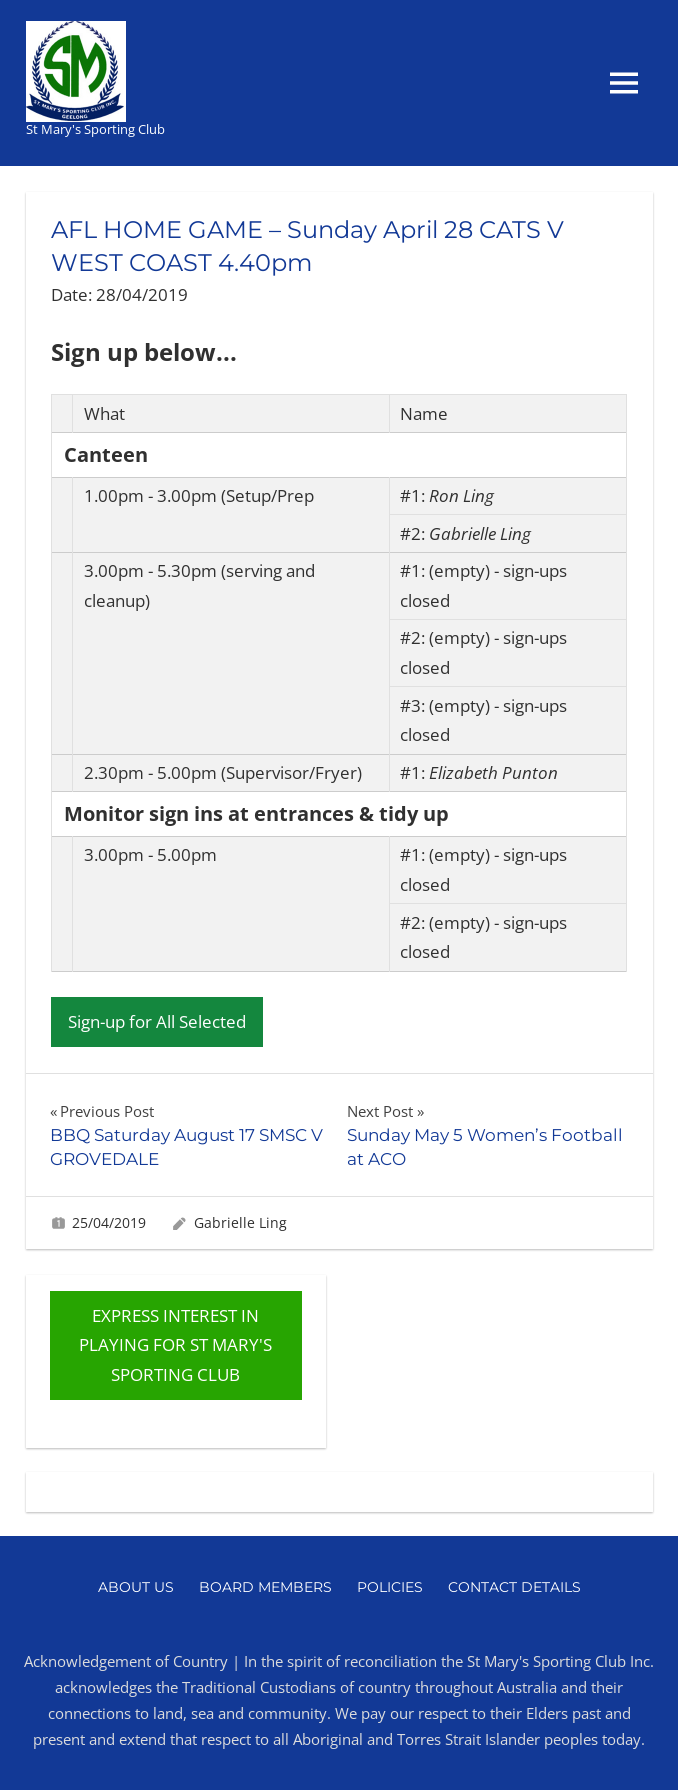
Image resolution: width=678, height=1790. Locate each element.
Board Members (265, 1587)
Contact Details (514, 1587)
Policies (390, 1587)
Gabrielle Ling (240, 1222)
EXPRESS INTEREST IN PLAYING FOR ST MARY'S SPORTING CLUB (175, 1345)
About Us (136, 1587)
